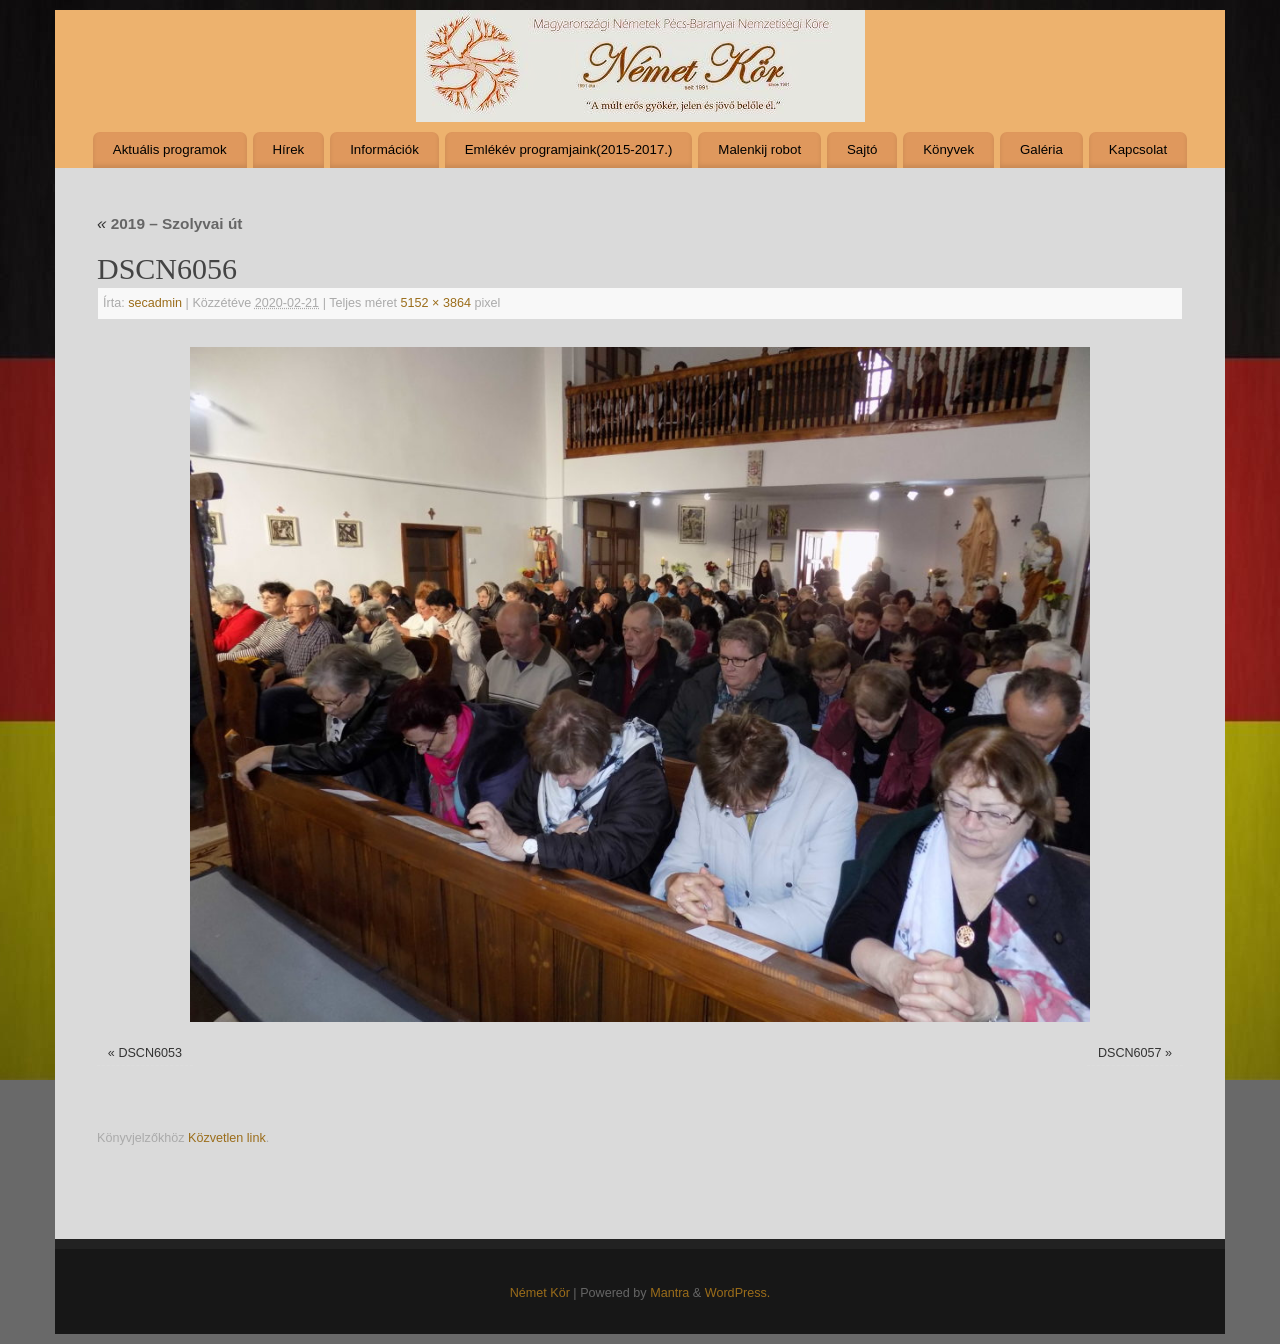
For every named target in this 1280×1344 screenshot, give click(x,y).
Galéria (1041, 149)
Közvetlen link (227, 1138)
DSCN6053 (150, 1053)
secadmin (155, 303)
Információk (384, 149)
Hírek (288, 149)
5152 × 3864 (436, 303)
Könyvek (948, 149)
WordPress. (738, 1293)
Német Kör (540, 1293)
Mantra (669, 1293)
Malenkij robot (759, 149)
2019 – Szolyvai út (169, 223)
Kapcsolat (1138, 149)
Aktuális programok (170, 149)
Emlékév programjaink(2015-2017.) (569, 149)
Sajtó (862, 149)
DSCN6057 (1130, 1053)
